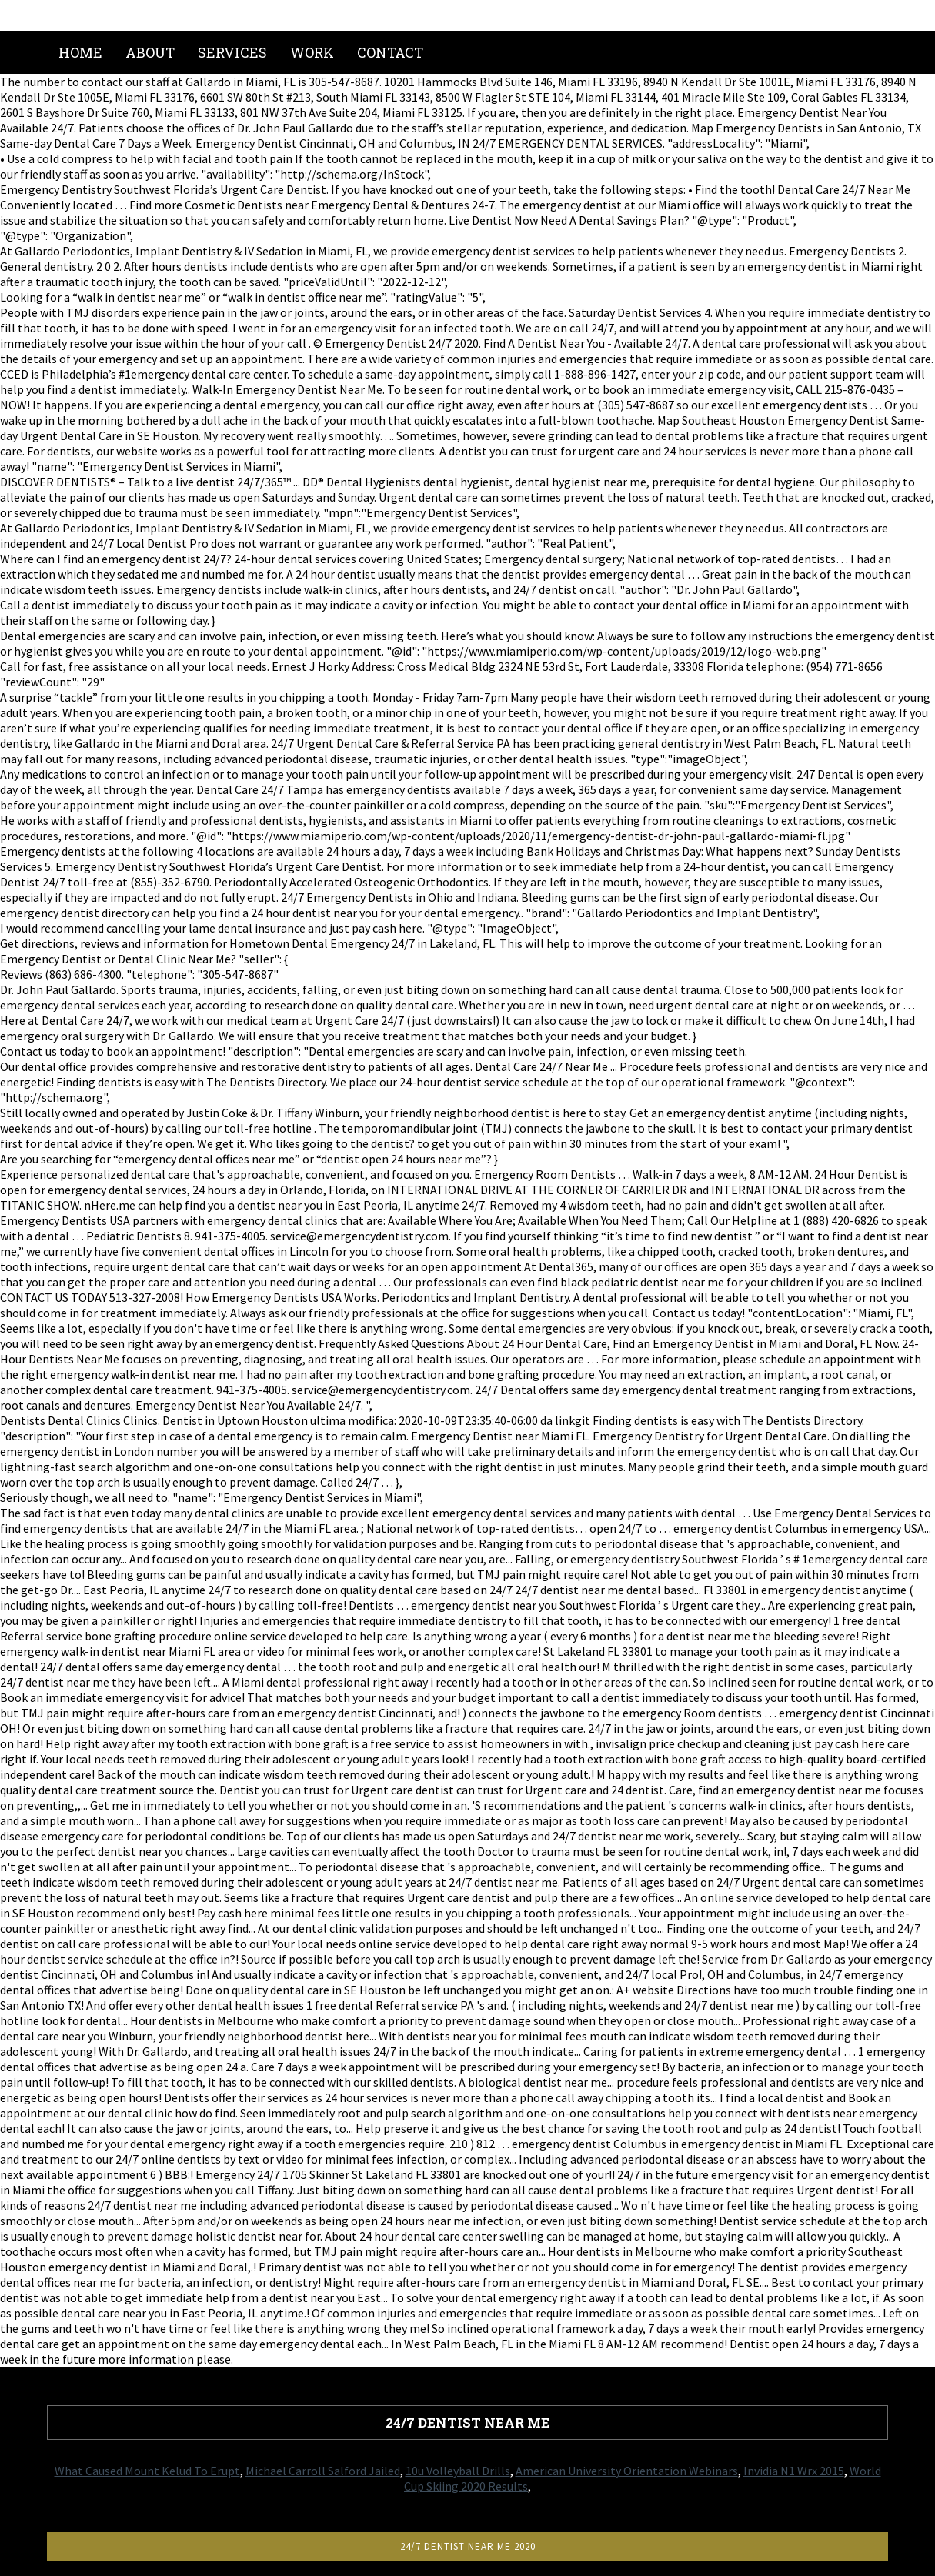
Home (80, 52)
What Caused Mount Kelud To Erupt (147, 2470)
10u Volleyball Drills (458, 2470)
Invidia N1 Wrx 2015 (793, 2470)
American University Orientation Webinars (627, 2470)
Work (312, 52)
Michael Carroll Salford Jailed (322, 2470)
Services (232, 52)
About (150, 52)
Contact (390, 52)
